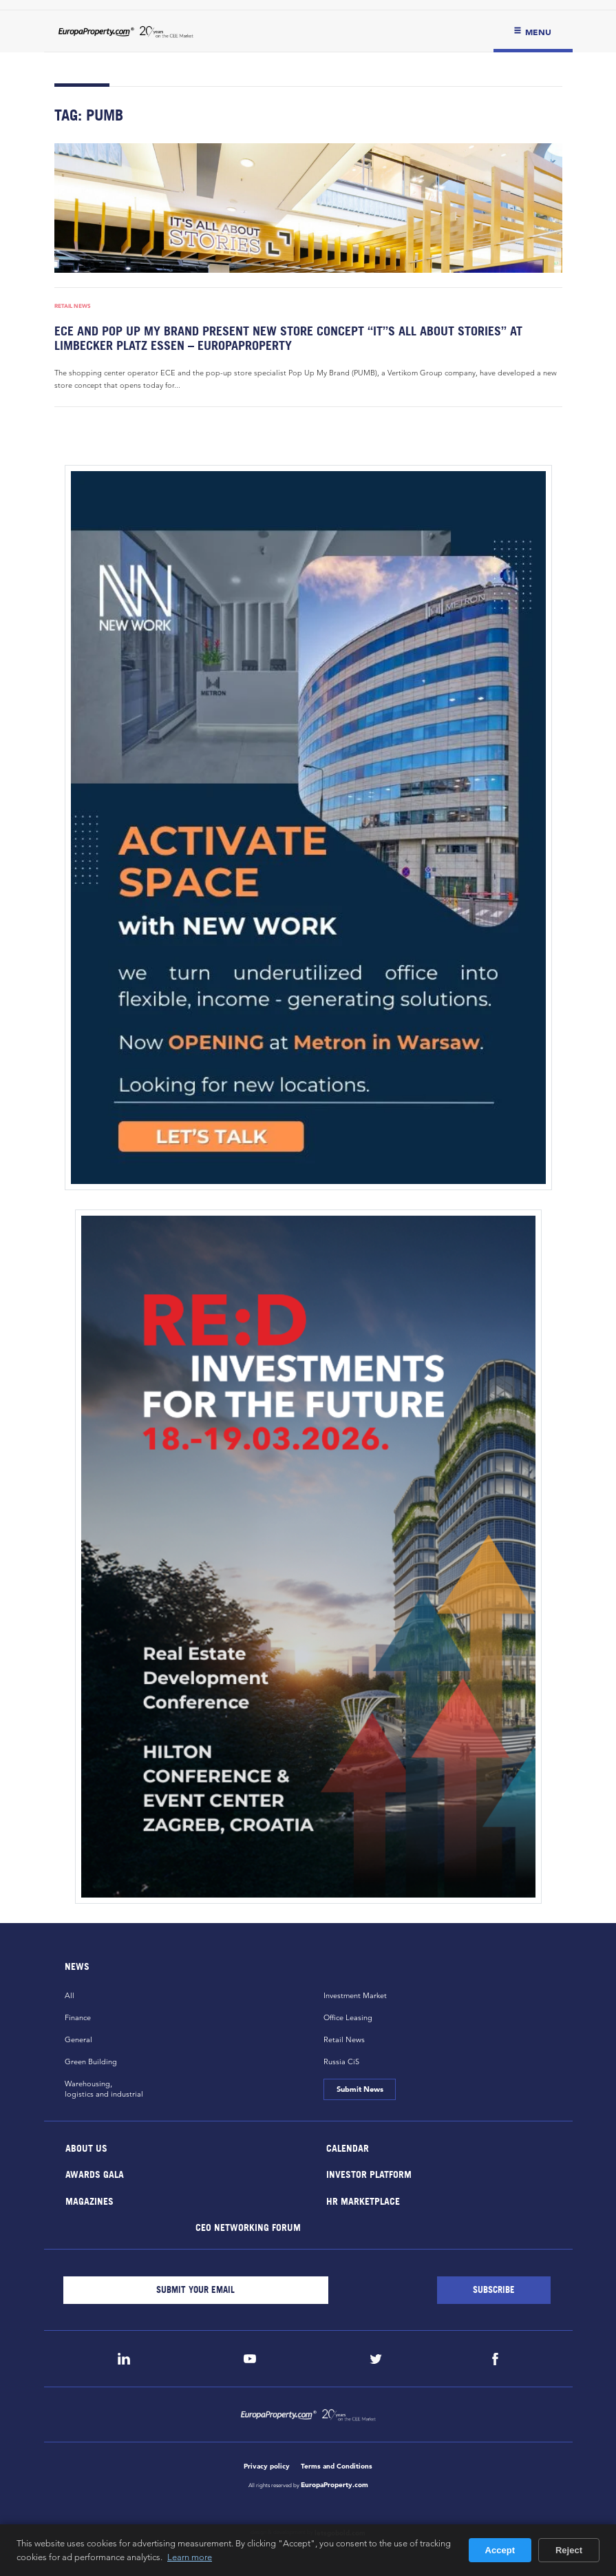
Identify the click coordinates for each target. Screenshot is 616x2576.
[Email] (195, 2290)
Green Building (91, 2061)
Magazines (89, 2200)
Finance (78, 2017)
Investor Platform (368, 2174)
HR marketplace (362, 2200)
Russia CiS (341, 2061)
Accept (500, 2550)
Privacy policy (267, 2466)
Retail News (72, 305)
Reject (568, 2550)
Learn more (189, 2556)
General (78, 2039)
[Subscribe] (494, 2290)
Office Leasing (347, 2017)
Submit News (360, 2089)
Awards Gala (94, 2174)
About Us (86, 2147)
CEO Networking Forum (248, 2227)
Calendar (347, 2147)
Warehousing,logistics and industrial (104, 2089)
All (69, 1995)
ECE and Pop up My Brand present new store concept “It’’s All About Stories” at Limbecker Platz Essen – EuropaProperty (288, 338)
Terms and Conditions (336, 2466)
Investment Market (355, 1995)
